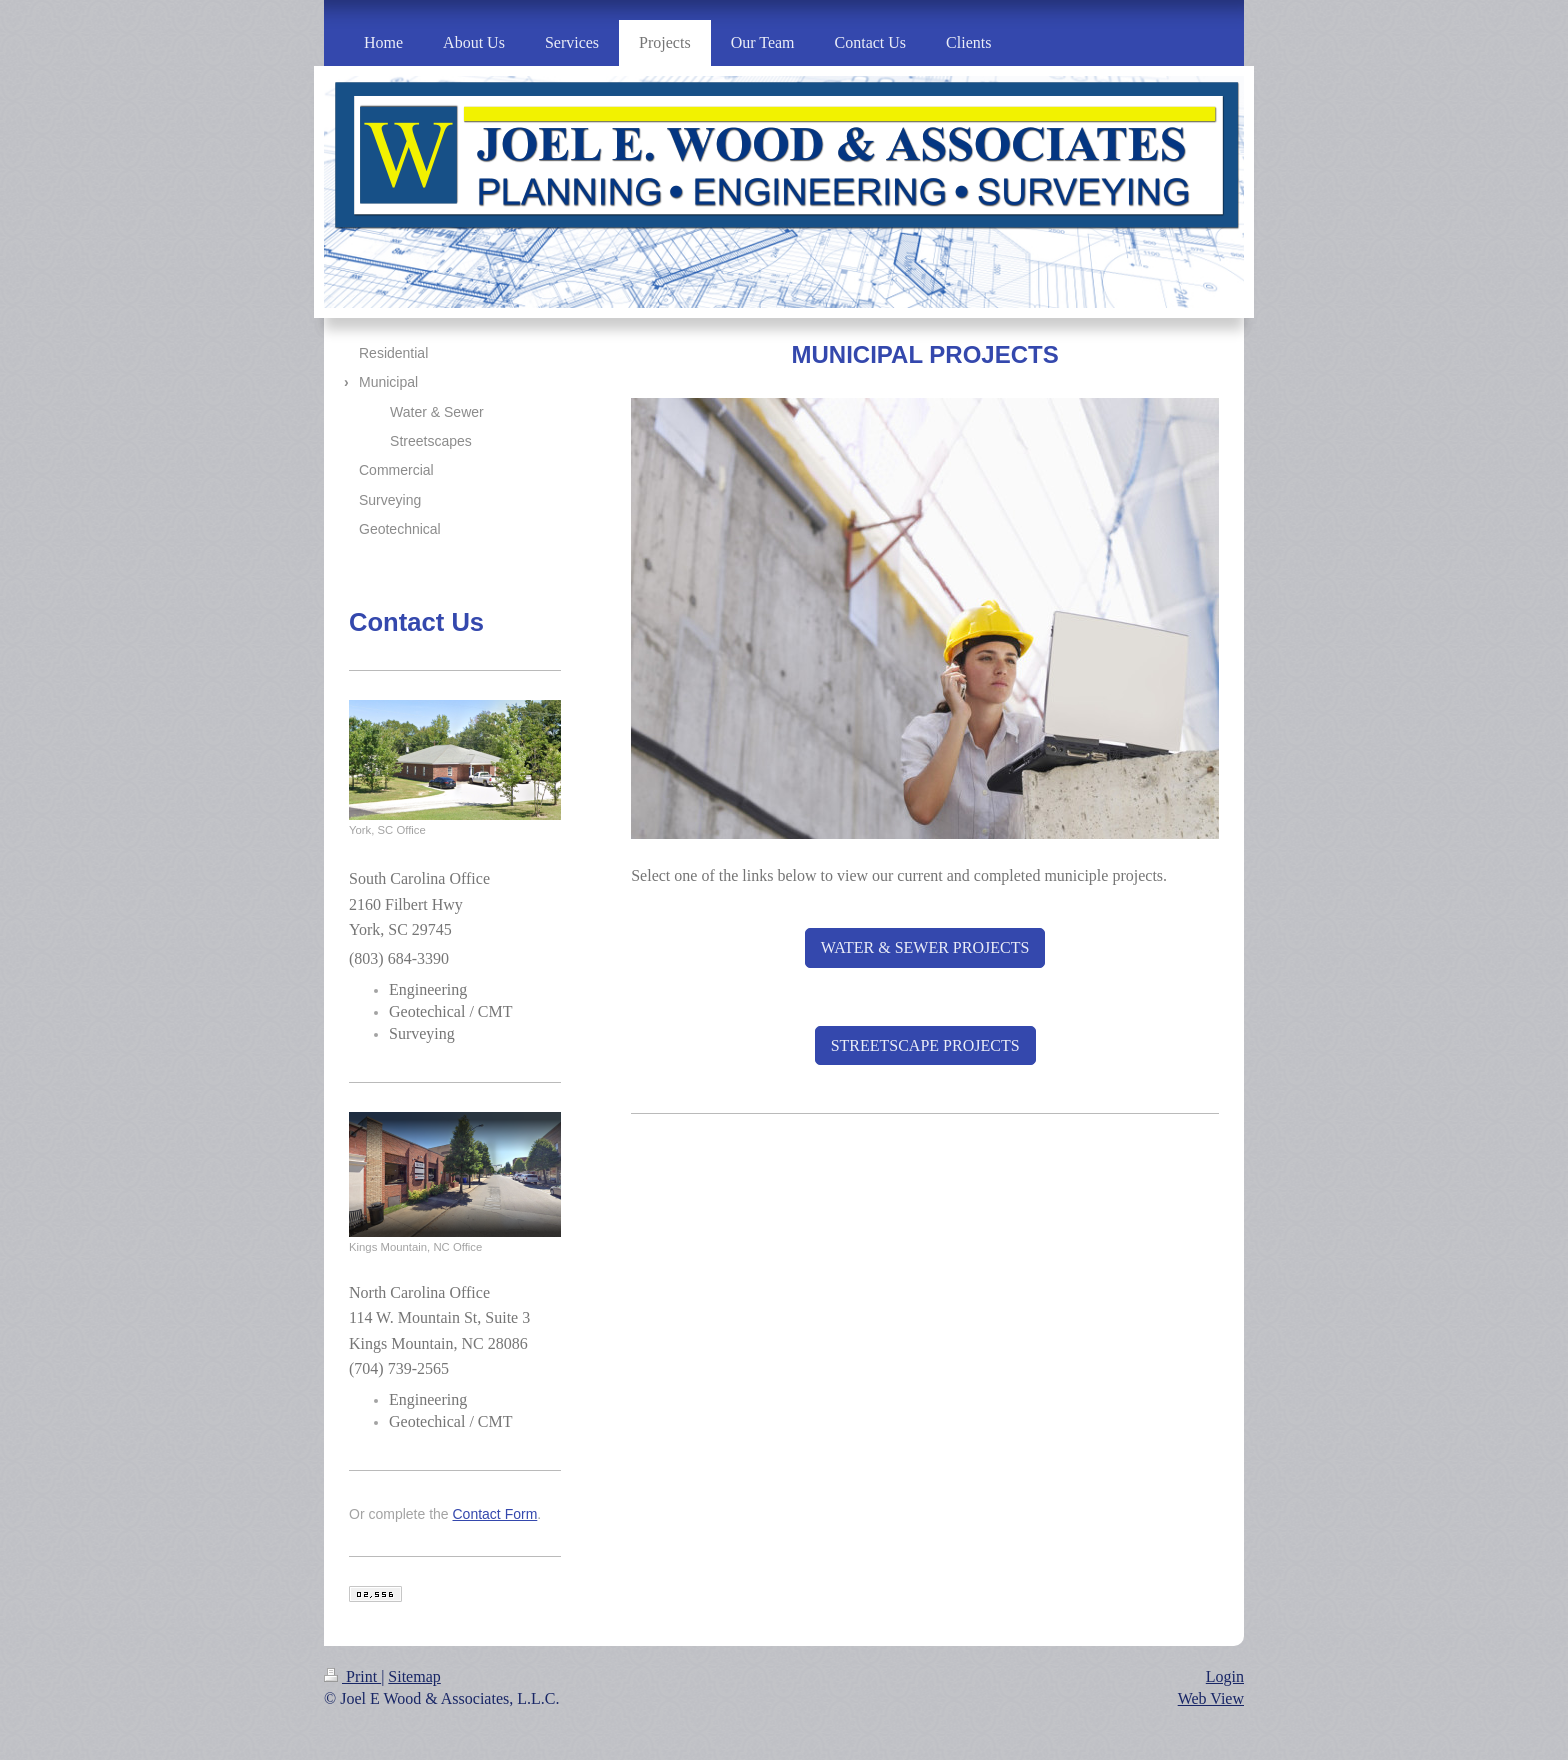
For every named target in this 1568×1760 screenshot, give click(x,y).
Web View (1211, 1698)
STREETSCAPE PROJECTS (925, 1045)
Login (1225, 1676)
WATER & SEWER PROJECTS (925, 947)
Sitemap (414, 1676)
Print (352, 1676)
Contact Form (495, 1514)
